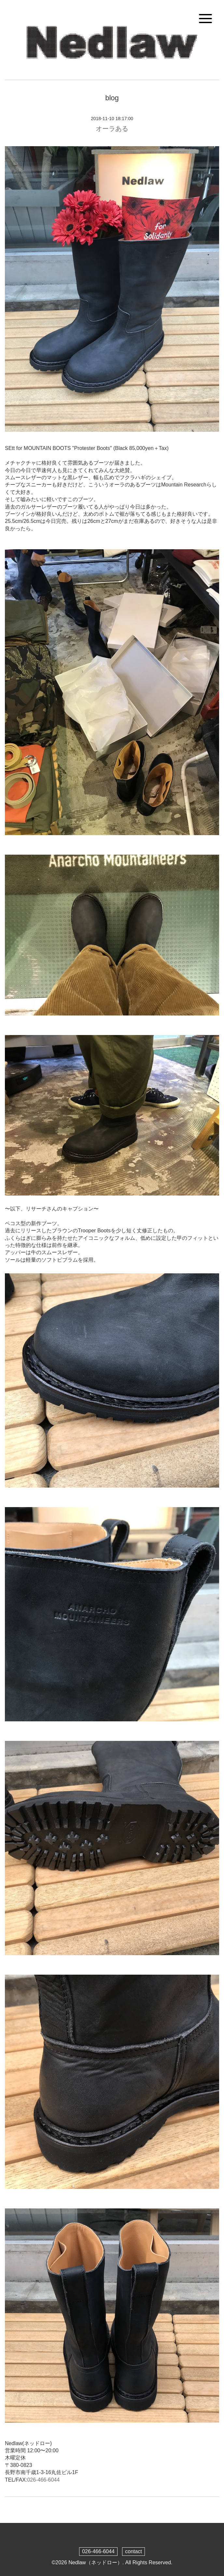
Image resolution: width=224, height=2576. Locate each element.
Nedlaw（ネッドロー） (95, 2562)
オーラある (112, 128)
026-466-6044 (43, 2480)
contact (133, 2551)
